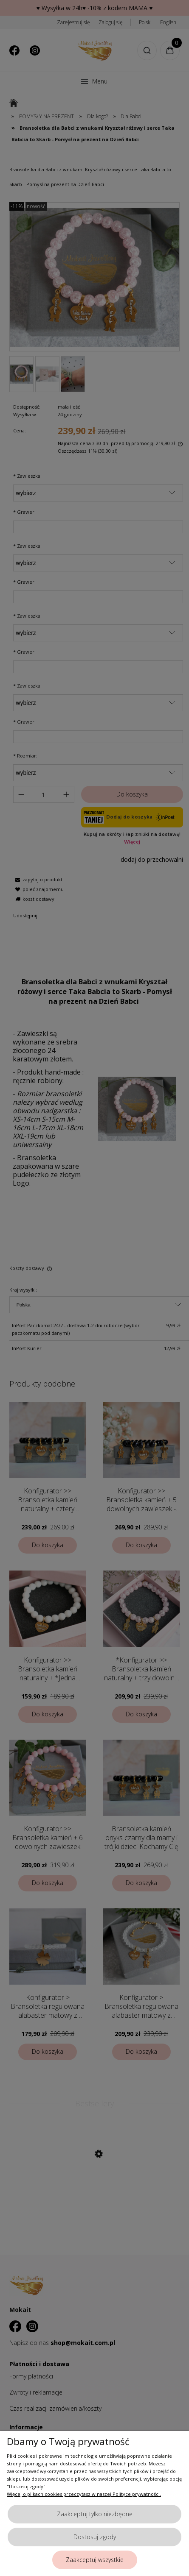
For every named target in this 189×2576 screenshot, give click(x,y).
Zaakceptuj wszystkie (95, 2560)
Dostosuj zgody (94, 2537)
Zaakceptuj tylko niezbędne (95, 2514)
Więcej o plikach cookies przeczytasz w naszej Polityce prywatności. (84, 2494)
